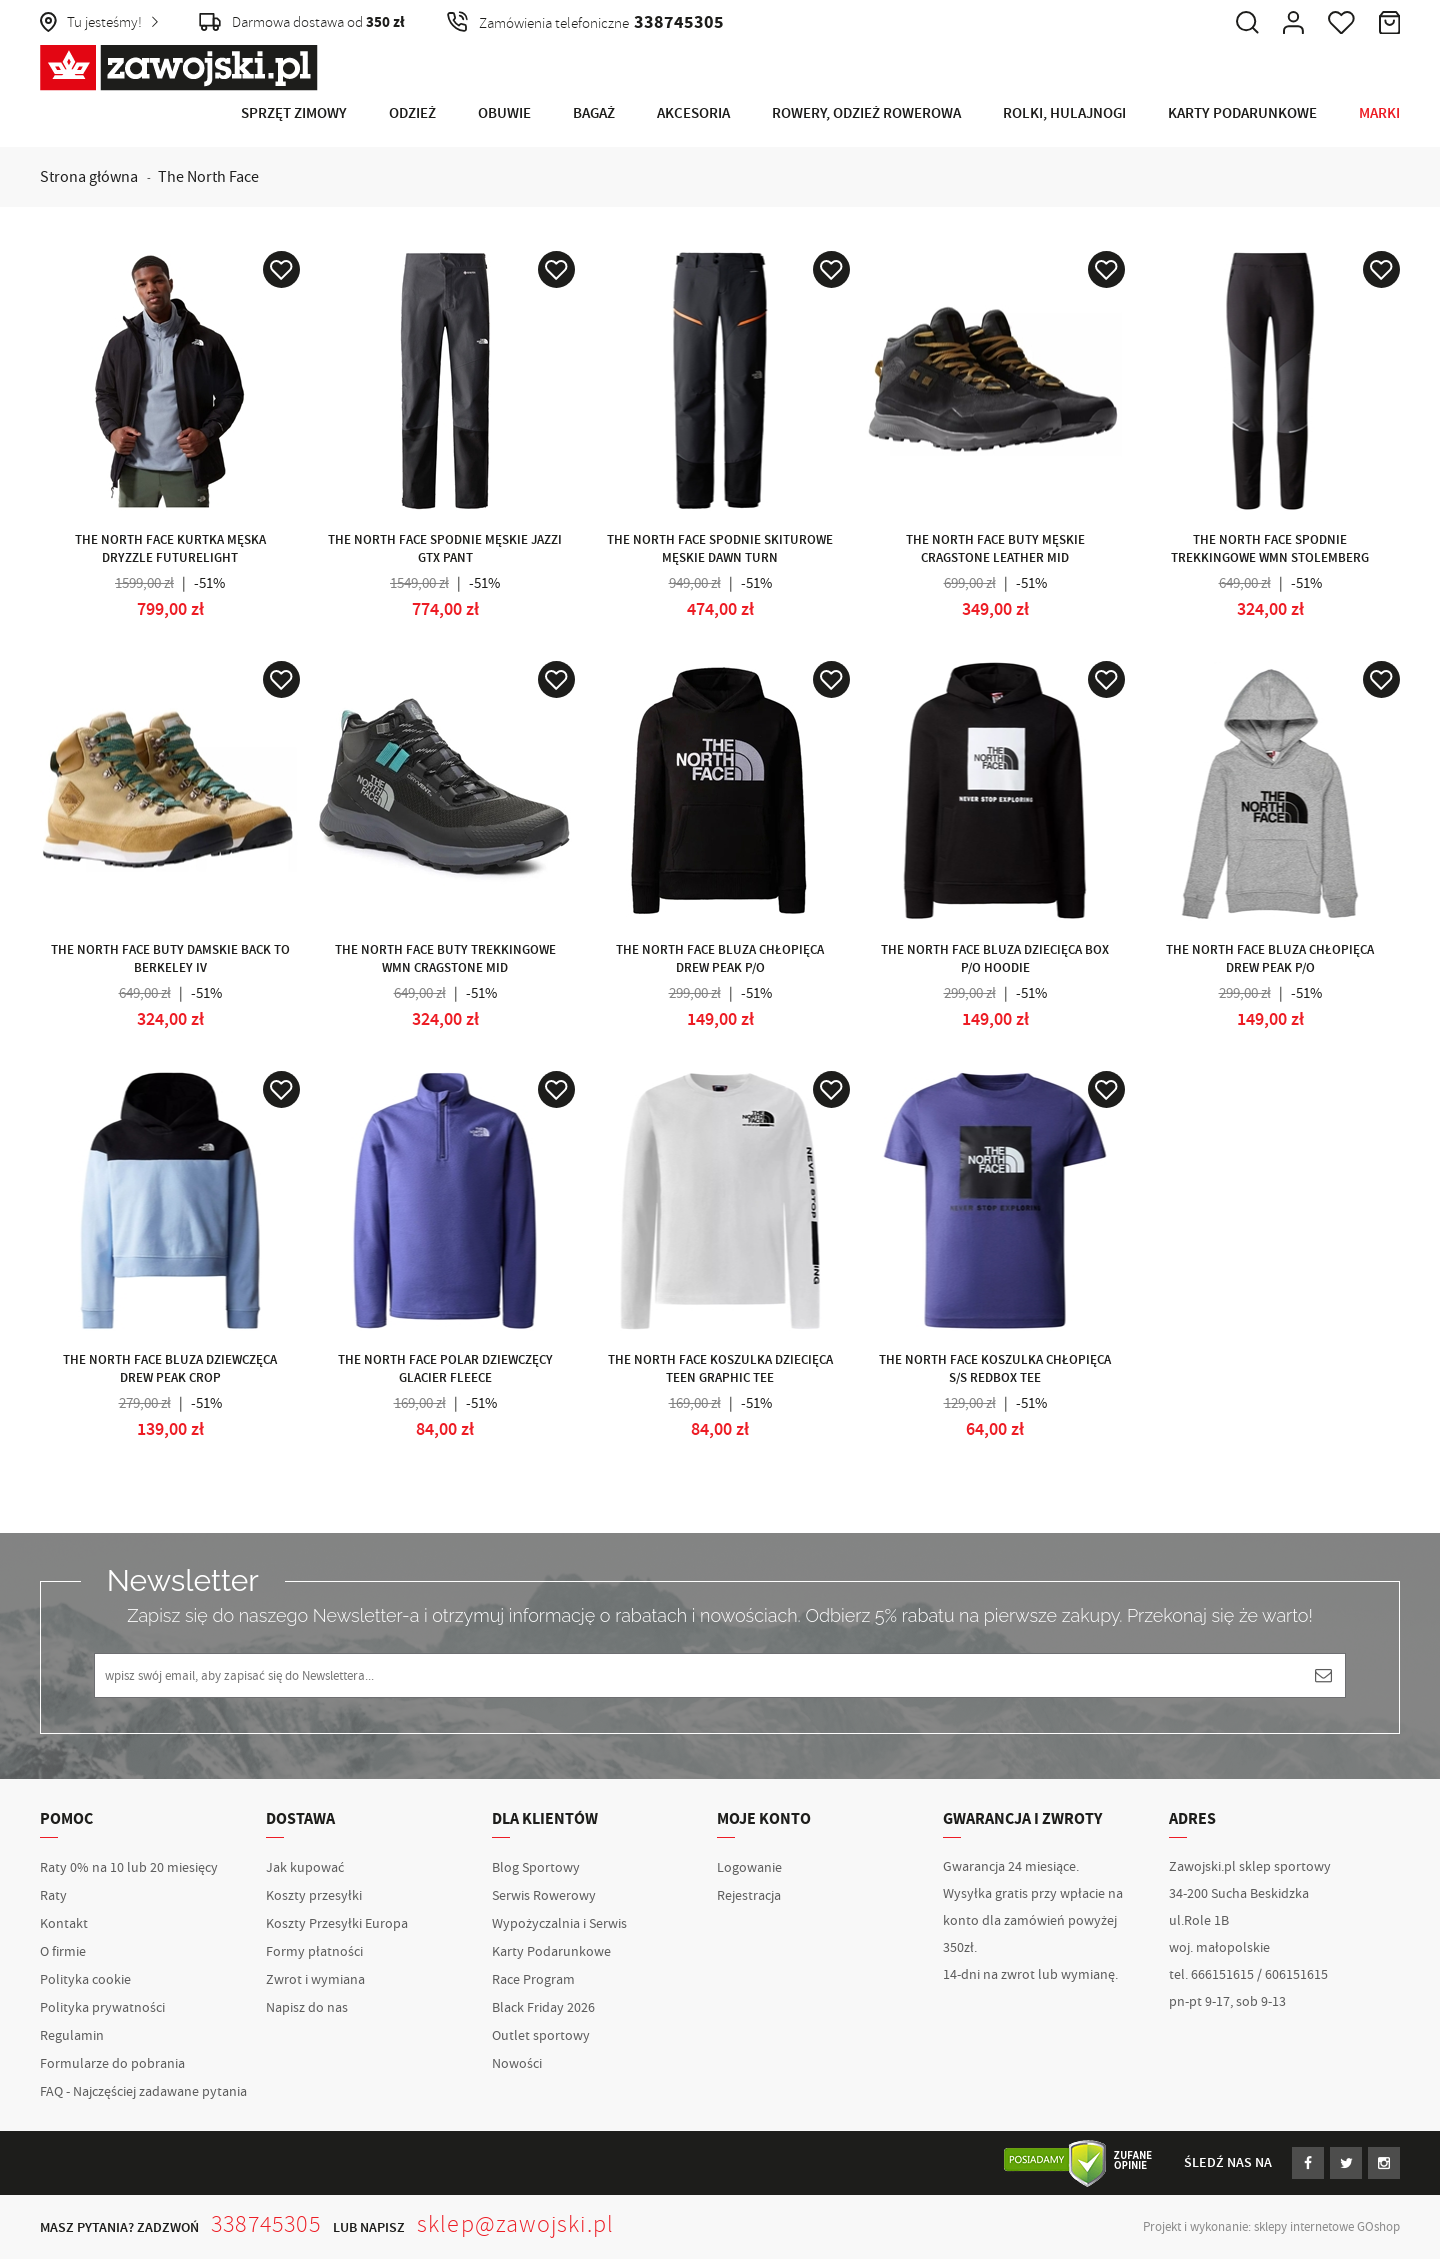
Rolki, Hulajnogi (1064, 114)
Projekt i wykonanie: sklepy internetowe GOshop (1271, 2227)
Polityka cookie (85, 1980)
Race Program (533, 1980)
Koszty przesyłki (314, 1896)
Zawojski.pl (179, 68)
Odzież (412, 114)
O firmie (63, 1952)
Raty (53, 1896)
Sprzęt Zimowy (294, 114)
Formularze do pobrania (112, 2064)
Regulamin (72, 2036)
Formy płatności (314, 1952)
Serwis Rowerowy (544, 1896)
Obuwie (504, 114)
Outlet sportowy (541, 2036)
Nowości (517, 2064)
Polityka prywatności (102, 2008)
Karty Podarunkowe (1242, 114)
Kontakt (64, 1924)
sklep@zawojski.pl (515, 2224)
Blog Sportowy (536, 1868)
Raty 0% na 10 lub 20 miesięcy (129, 1868)
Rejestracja (749, 1896)
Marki (1379, 114)
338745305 (266, 2224)
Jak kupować (305, 1868)
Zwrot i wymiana (315, 1980)
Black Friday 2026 (543, 2008)
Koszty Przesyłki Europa (337, 1924)
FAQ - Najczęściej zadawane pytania (143, 2092)
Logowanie (749, 1868)
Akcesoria (693, 114)
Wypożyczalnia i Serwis (559, 1924)
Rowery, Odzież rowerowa (866, 114)
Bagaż (594, 114)
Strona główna (89, 177)
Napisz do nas (307, 2008)
